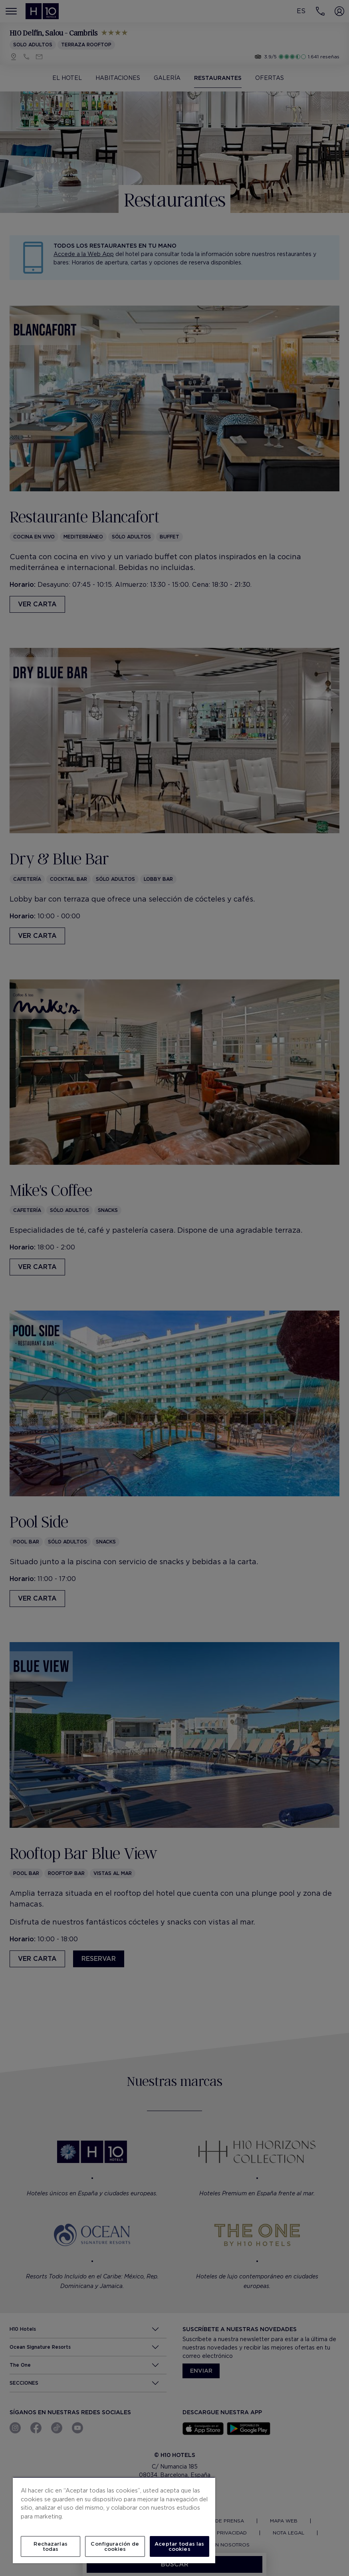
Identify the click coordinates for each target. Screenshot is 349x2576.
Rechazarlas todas (50, 2546)
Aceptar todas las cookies (179, 2546)
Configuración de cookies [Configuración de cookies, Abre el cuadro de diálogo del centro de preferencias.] (115, 2546)
